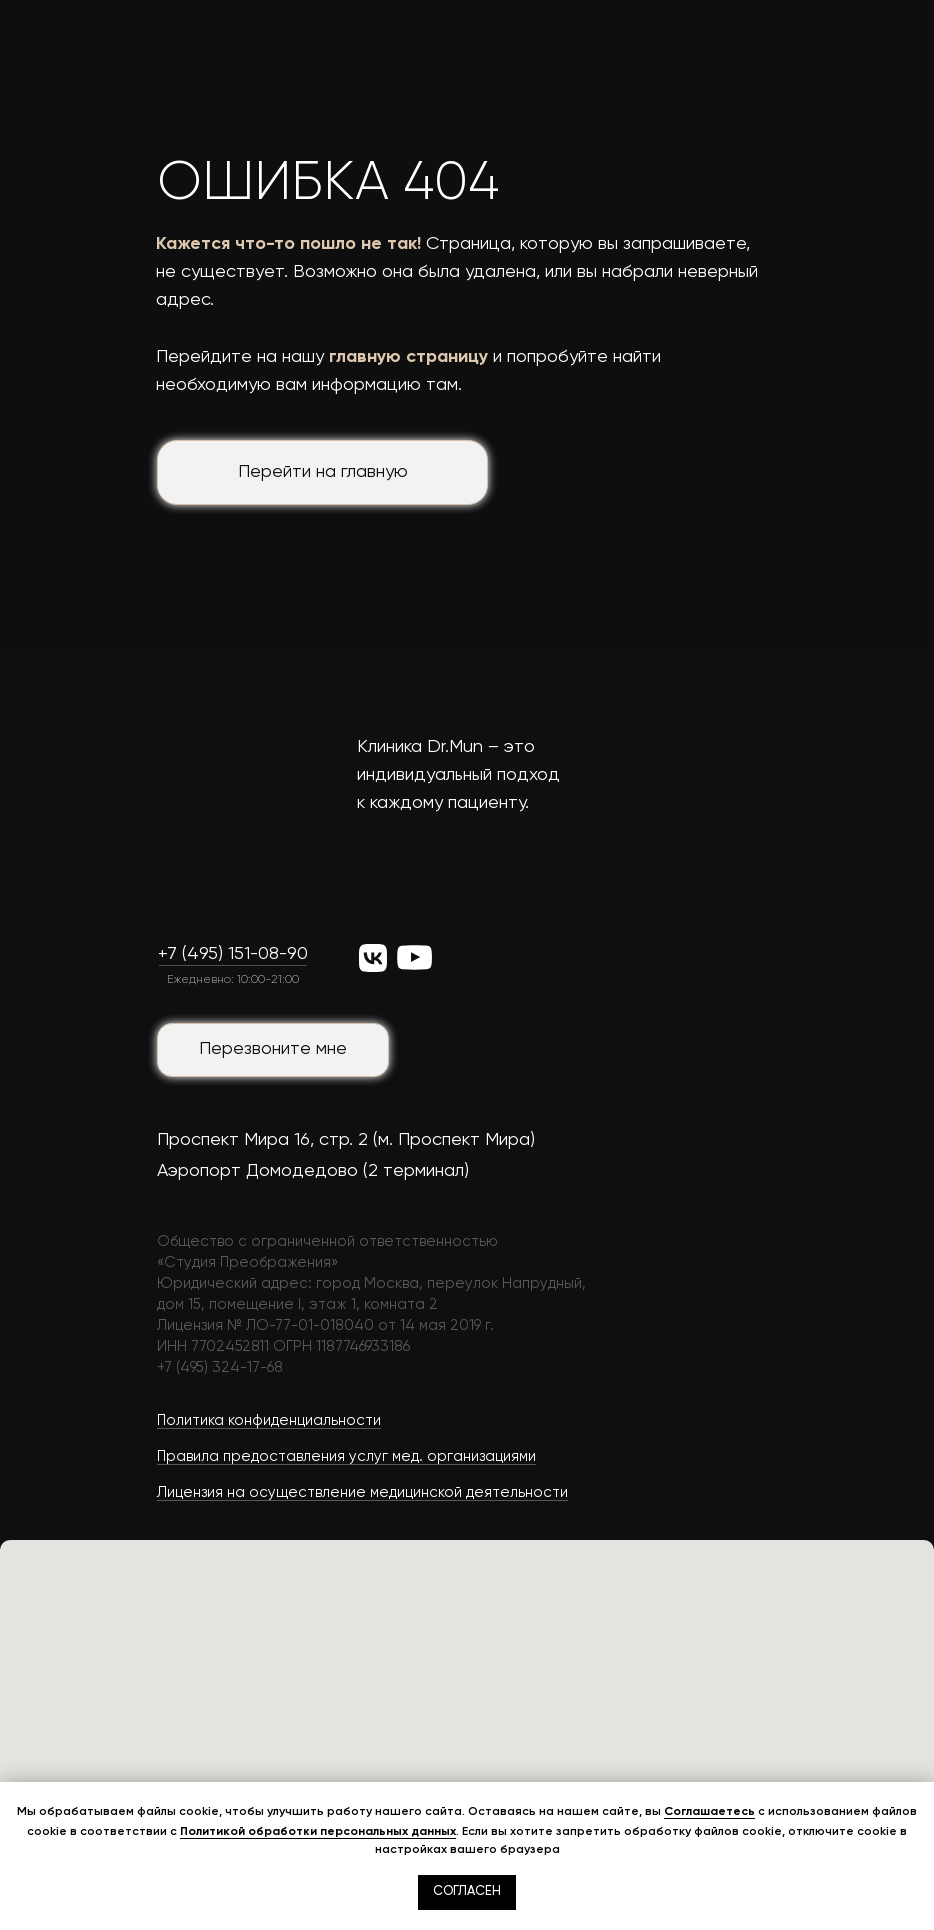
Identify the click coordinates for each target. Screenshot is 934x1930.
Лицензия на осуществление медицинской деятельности (362, 1492)
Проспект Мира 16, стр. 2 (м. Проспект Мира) (346, 1140)
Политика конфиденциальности (269, 1420)
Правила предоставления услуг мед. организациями (346, 1456)
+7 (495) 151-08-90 (233, 954)
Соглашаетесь (709, 1811)
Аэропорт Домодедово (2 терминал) (313, 1171)
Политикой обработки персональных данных (318, 1831)
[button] (273, 1050)
